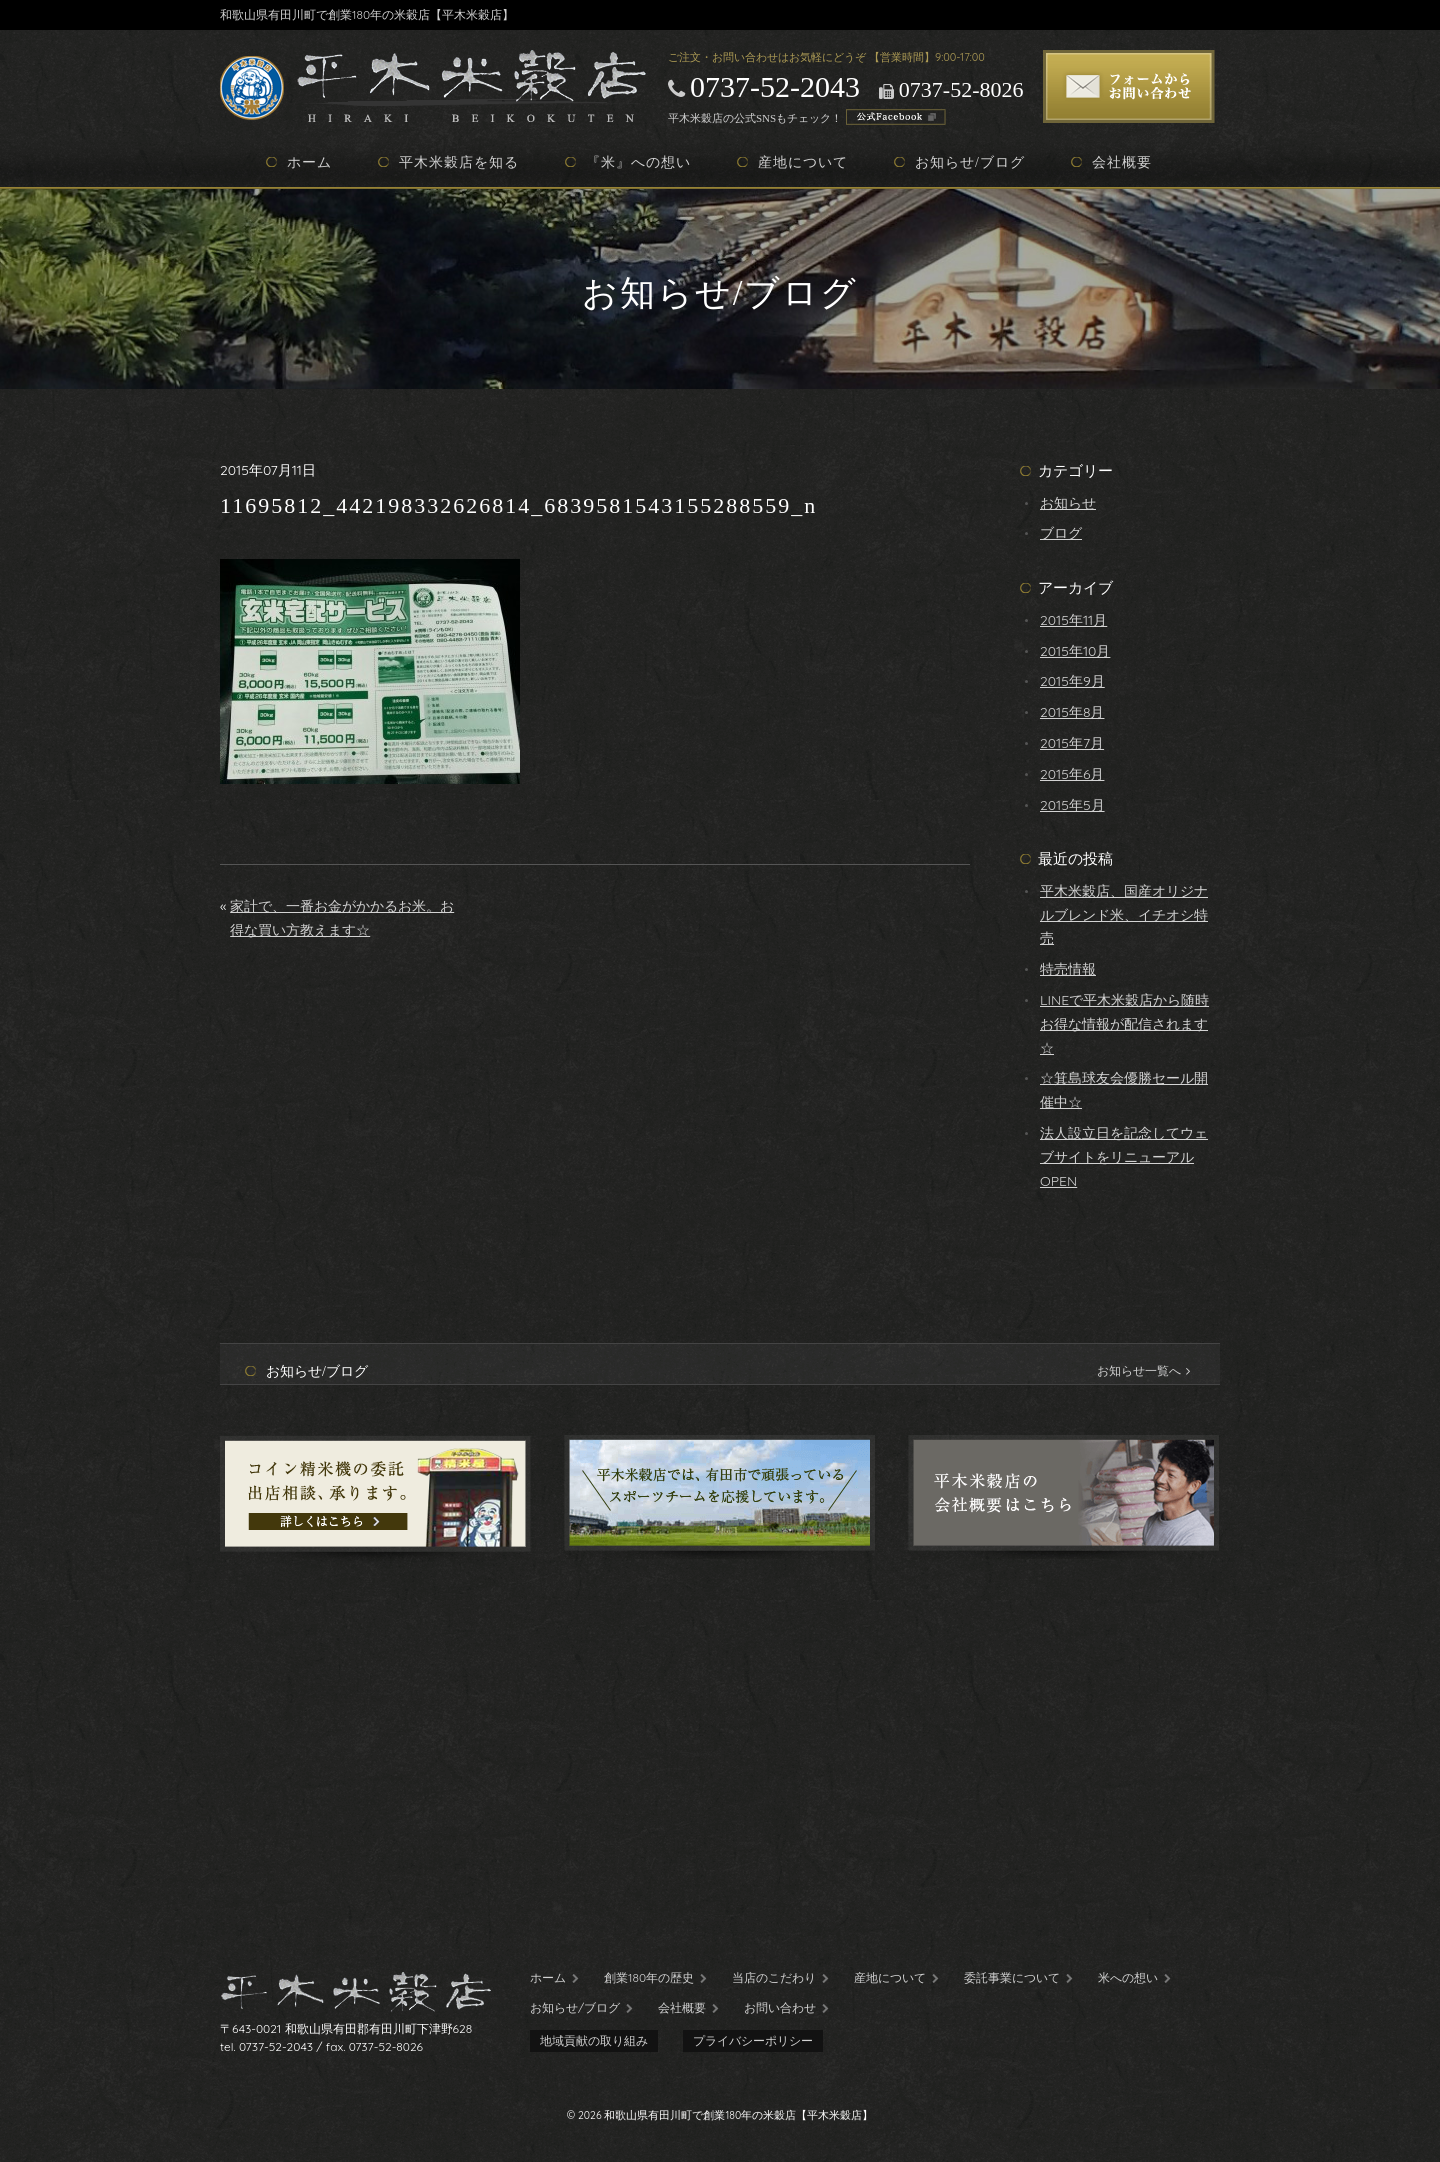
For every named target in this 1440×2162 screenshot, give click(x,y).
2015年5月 (1072, 805)
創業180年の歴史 (649, 1977)
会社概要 (1122, 162)
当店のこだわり (774, 1977)
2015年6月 (1072, 774)
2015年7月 (1072, 743)
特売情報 (1068, 969)
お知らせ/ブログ (970, 162)
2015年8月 (1072, 712)
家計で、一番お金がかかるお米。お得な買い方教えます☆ (342, 918)
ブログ (1061, 533)
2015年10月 (1075, 651)
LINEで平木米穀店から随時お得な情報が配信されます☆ (1124, 1024)
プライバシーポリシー (753, 2040)
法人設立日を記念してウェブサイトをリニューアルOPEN (1124, 1157)
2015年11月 (1073, 620)
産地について (803, 162)
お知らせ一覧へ (1143, 1370)
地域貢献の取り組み (594, 2040)
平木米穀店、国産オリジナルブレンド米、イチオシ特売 (1124, 915)
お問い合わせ (780, 2007)
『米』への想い (638, 162)
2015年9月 (1072, 681)
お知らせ (1068, 503)
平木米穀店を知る (459, 162)
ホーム (309, 162)
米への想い (1128, 1977)
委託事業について (1012, 1977)
